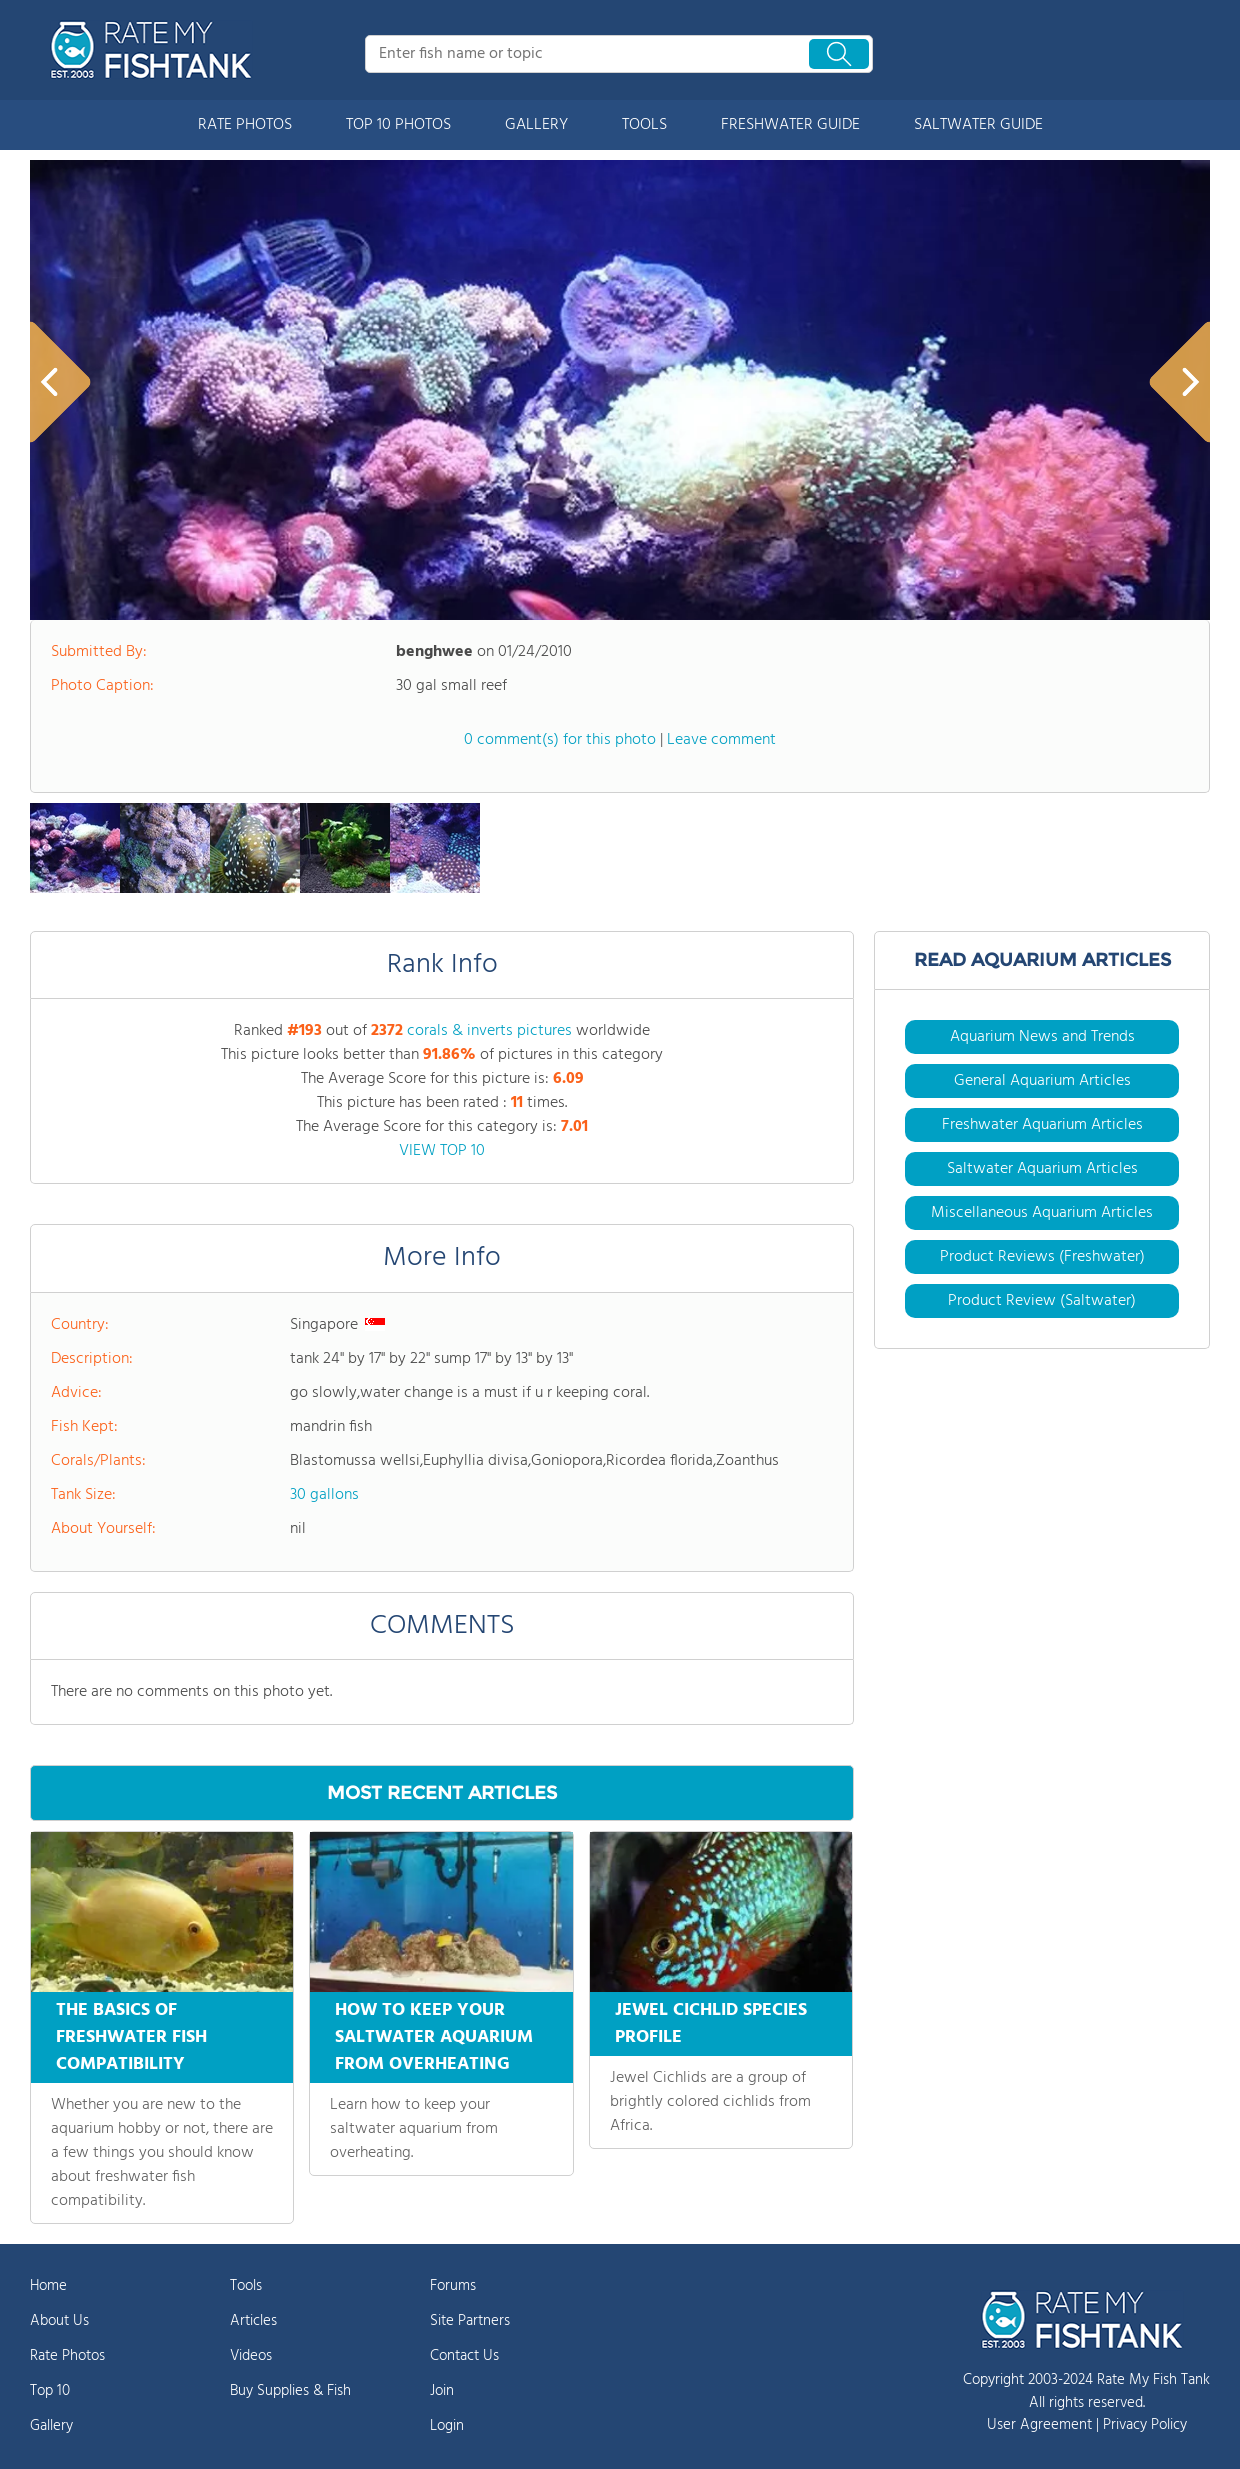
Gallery (51, 2426)
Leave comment (721, 740)
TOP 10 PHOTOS (398, 125)
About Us (59, 2321)
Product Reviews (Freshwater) (1042, 1257)
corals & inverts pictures (489, 1031)
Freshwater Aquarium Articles (1042, 1125)
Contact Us (464, 2356)
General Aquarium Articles (1042, 1081)
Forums (453, 2286)
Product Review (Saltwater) (1042, 1301)
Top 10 (50, 2391)
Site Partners (470, 2321)
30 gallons (324, 1495)
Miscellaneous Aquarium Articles (1042, 1213)
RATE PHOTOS (245, 125)
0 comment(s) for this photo (560, 740)
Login (447, 2426)
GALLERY (536, 125)
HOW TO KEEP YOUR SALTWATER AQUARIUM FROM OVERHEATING (434, 2037)
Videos (251, 2356)
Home (48, 2286)
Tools (246, 2286)
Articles (253, 2321)
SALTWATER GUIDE (978, 125)
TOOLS (644, 125)
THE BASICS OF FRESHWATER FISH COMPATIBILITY (131, 2037)
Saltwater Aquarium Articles (1042, 1169)
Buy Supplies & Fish (290, 2391)
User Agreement (1039, 2425)
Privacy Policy (1145, 2425)
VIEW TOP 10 (442, 1151)
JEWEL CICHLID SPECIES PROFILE (711, 2024)
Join (442, 2391)
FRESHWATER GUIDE (790, 125)
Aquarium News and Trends (1042, 1037)
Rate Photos (67, 2356)
